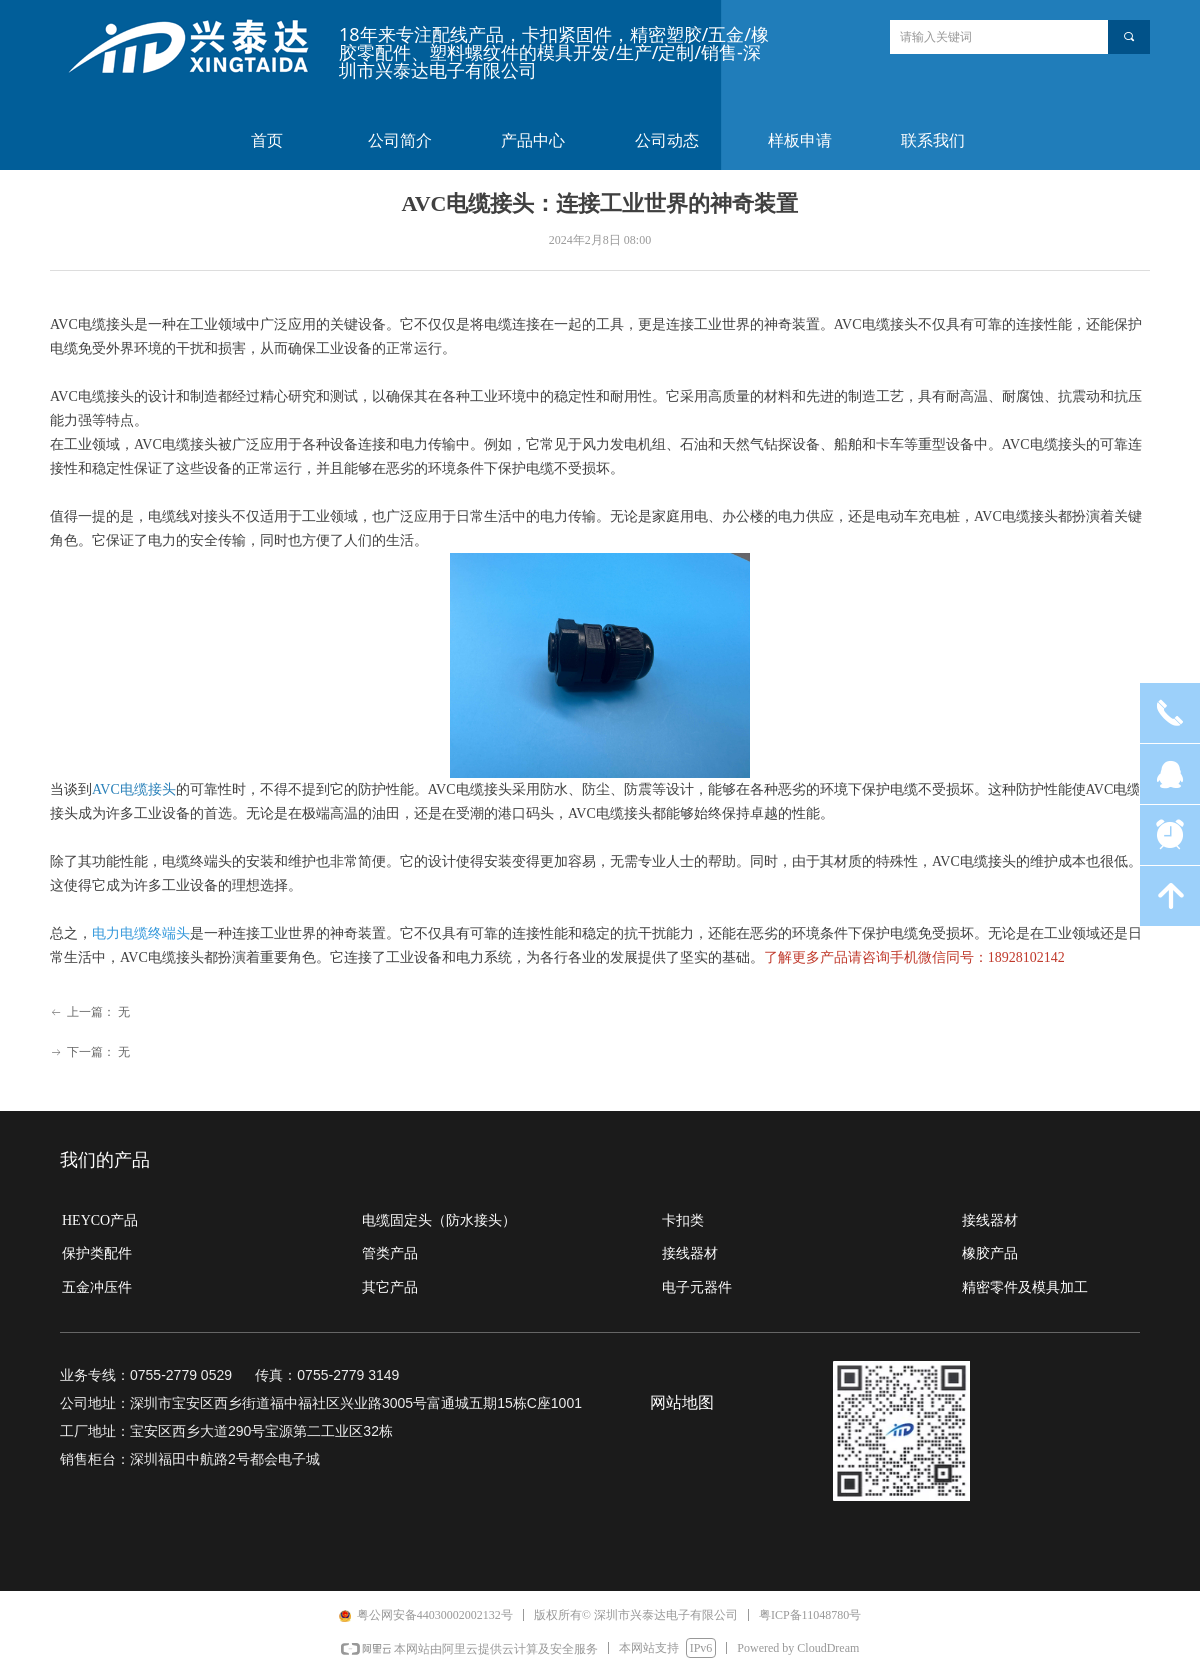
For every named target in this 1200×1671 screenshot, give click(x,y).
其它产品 (390, 1287)
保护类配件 (97, 1253)
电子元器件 (697, 1287)
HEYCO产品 (100, 1220)
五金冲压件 (97, 1287)
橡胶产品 (990, 1253)
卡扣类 (683, 1220)
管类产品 (390, 1253)
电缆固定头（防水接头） (439, 1220)
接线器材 (690, 1253)
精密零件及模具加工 (1025, 1287)
